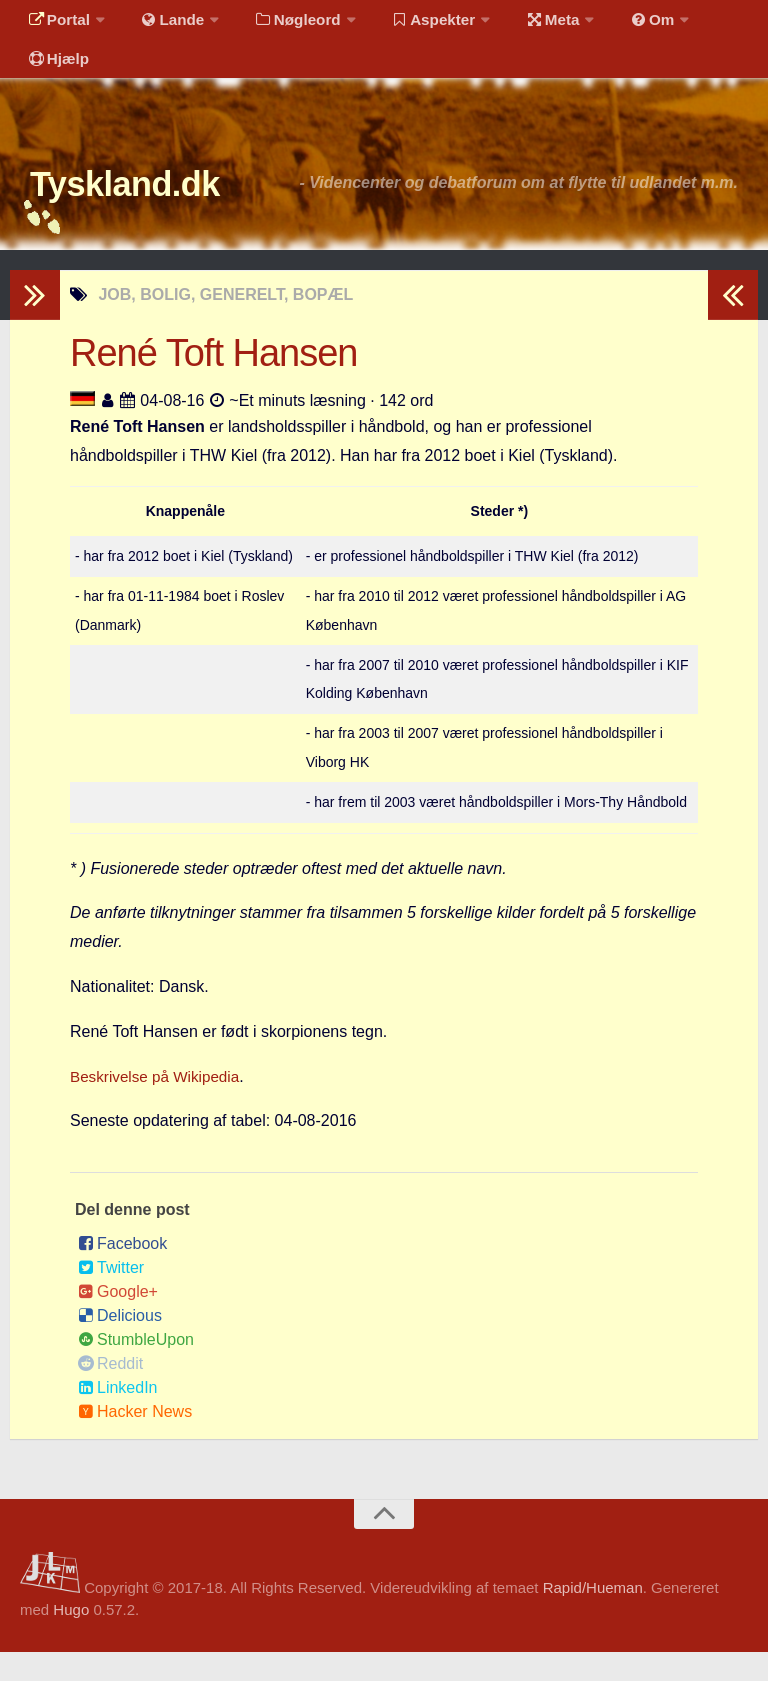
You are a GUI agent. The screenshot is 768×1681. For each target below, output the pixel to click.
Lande (163, 24)
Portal (56, 24)
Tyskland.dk (147, 209)
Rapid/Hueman (593, 1616)
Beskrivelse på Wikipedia (159, 1105)
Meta (526, 24)
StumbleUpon (136, 1369)
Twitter (111, 1297)
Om (620, 24)
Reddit (110, 1393)
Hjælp (55, 74)
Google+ (118, 1321)
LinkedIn (118, 1417)
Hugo (71, 1639)
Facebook (122, 1273)
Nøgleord (282, 24)
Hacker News (135, 1441)
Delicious (120, 1345)
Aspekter (413, 24)
